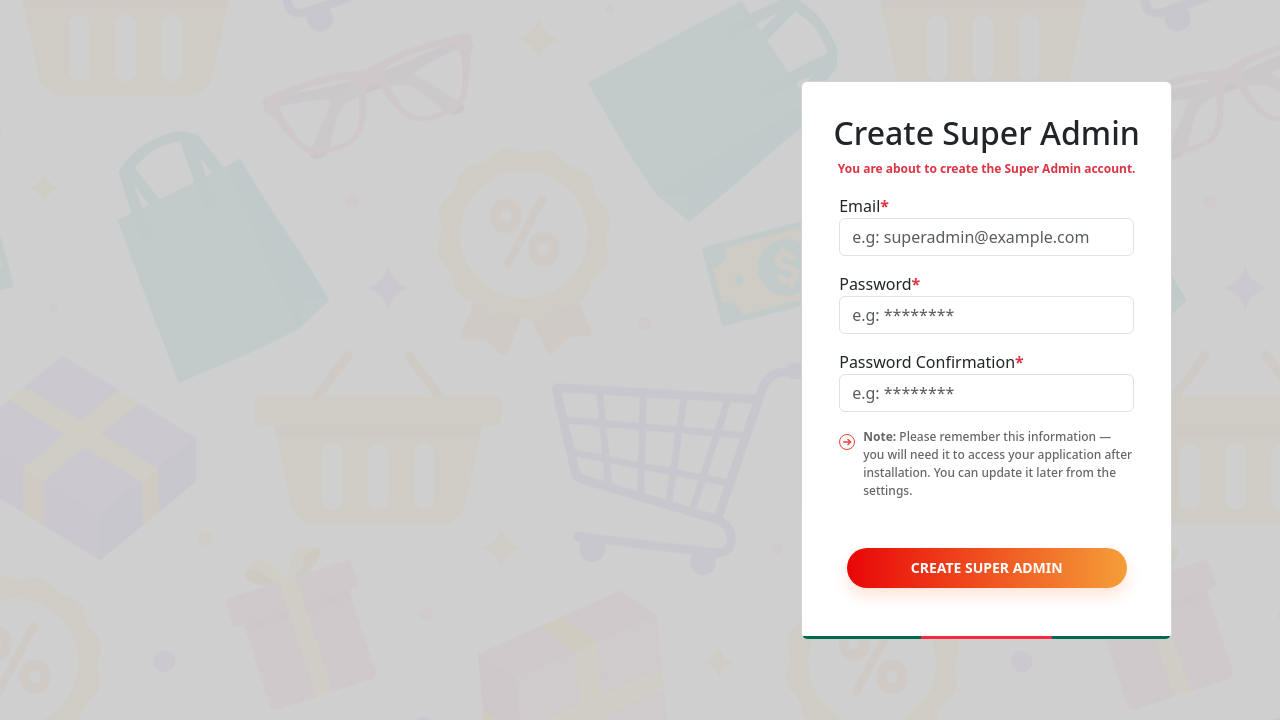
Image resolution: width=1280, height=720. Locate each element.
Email (864, 206)
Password (879, 284)
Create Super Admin (987, 567)
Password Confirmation (931, 362)
